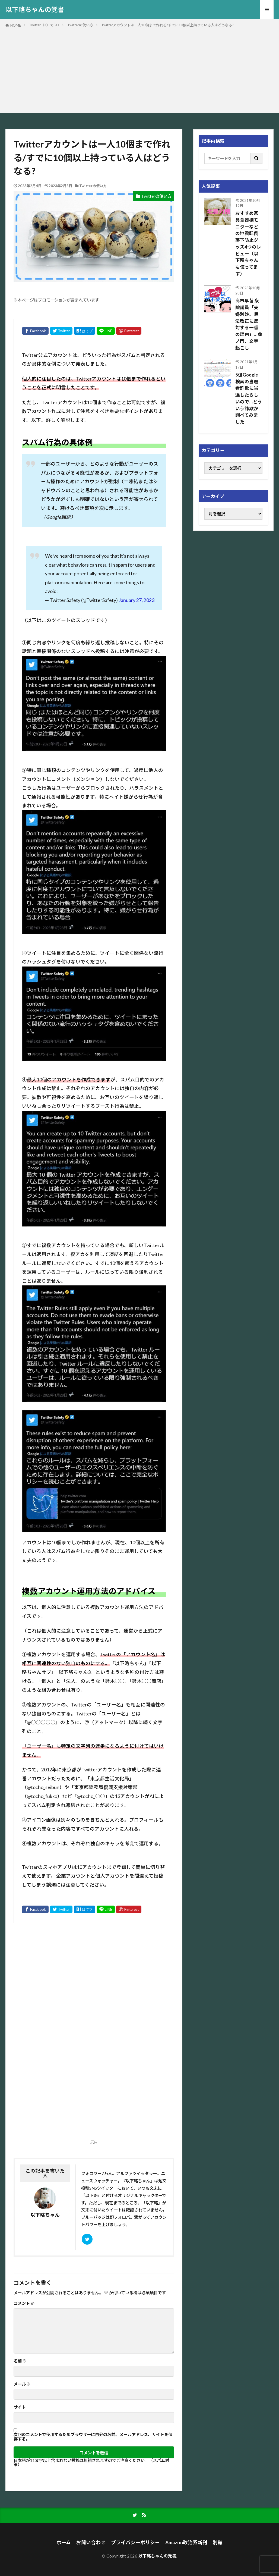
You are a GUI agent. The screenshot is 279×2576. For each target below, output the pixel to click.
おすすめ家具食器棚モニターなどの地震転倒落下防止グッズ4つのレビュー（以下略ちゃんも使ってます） (248, 244)
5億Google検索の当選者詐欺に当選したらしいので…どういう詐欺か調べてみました (248, 398)
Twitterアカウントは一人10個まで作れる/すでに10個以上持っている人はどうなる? (167, 25)
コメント (24, 2303)
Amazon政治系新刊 (186, 2542)
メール (22, 2384)
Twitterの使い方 (80, 25)
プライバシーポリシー (135, 2542)
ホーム (63, 2542)
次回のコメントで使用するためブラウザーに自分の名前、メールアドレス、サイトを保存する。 (93, 2437)
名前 (20, 2361)
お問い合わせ (91, 2542)
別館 (218, 2542)
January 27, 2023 (136, 600)
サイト (20, 2407)
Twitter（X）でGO (44, 25)
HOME (15, 25)
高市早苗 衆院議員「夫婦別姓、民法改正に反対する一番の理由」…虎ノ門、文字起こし (248, 324)
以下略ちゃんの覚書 (34, 9)
